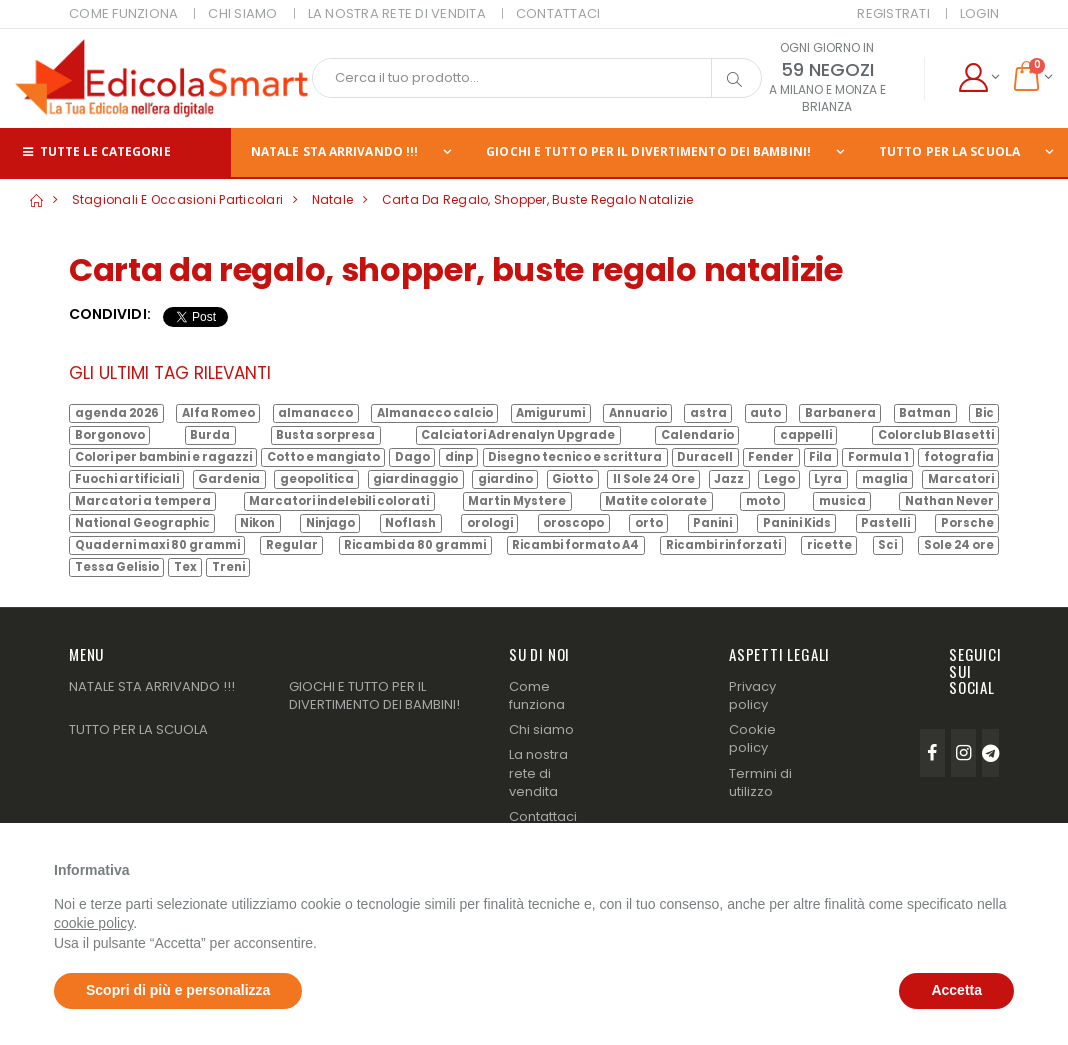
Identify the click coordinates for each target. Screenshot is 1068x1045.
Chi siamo (541, 729)
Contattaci (543, 816)
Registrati (893, 13)
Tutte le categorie (95, 151)
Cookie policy (752, 738)
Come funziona (537, 695)
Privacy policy (752, 695)
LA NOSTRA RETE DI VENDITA (397, 13)
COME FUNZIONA (123, 13)
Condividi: (110, 314)
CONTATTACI (558, 13)
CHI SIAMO (242, 13)
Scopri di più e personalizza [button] (178, 990)
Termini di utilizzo (760, 782)
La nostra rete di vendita (538, 772)
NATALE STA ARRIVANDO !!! (334, 151)
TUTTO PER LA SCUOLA (138, 729)
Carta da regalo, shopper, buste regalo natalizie (538, 199)
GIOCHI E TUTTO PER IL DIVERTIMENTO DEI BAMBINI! (648, 151)
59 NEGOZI (827, 69)
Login (979, 13)
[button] (978, 78)
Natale (333, 199)
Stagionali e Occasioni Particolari (178, 199)
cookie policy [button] (93, 923)
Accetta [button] (956, 990)
